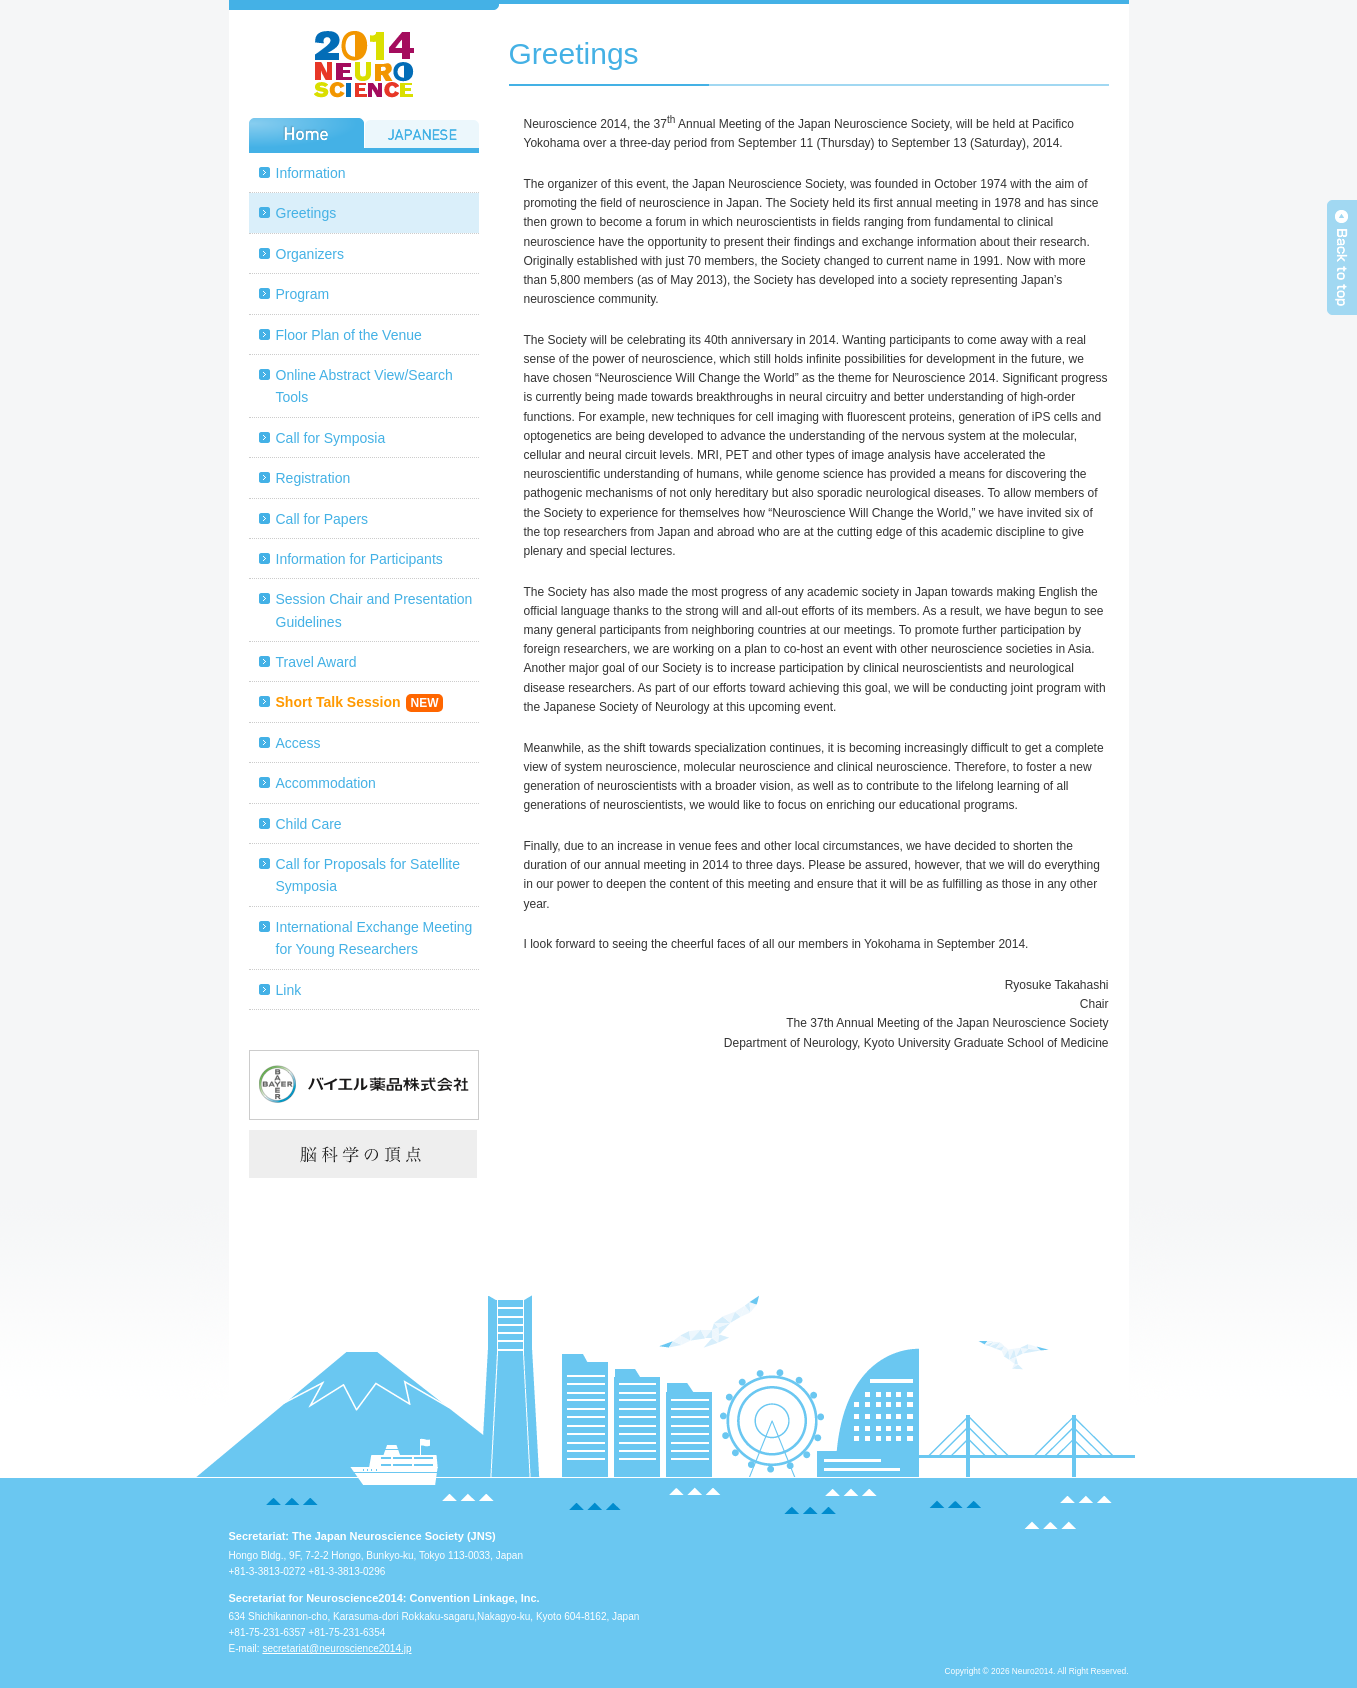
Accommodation (326, 783)
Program (303, 294)
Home (306, 133)
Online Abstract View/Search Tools (364, 386)
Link (289, 990)
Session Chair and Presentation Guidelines (374, 610)
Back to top (1342, 257)
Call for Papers (322, 519)
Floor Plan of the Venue (349, 335)
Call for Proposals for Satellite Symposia (368, 875)
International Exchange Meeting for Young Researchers (374, 938)
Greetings (306, 213)
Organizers (310, 254)
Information (311, 173)
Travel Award (316, 662)
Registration (313, 478)
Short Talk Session (360, 703)
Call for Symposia (331, 438)
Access (298, 743)
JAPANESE (421, 133)
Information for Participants (359, 559)
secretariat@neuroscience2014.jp (336, 1648)
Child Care (309, 824)
